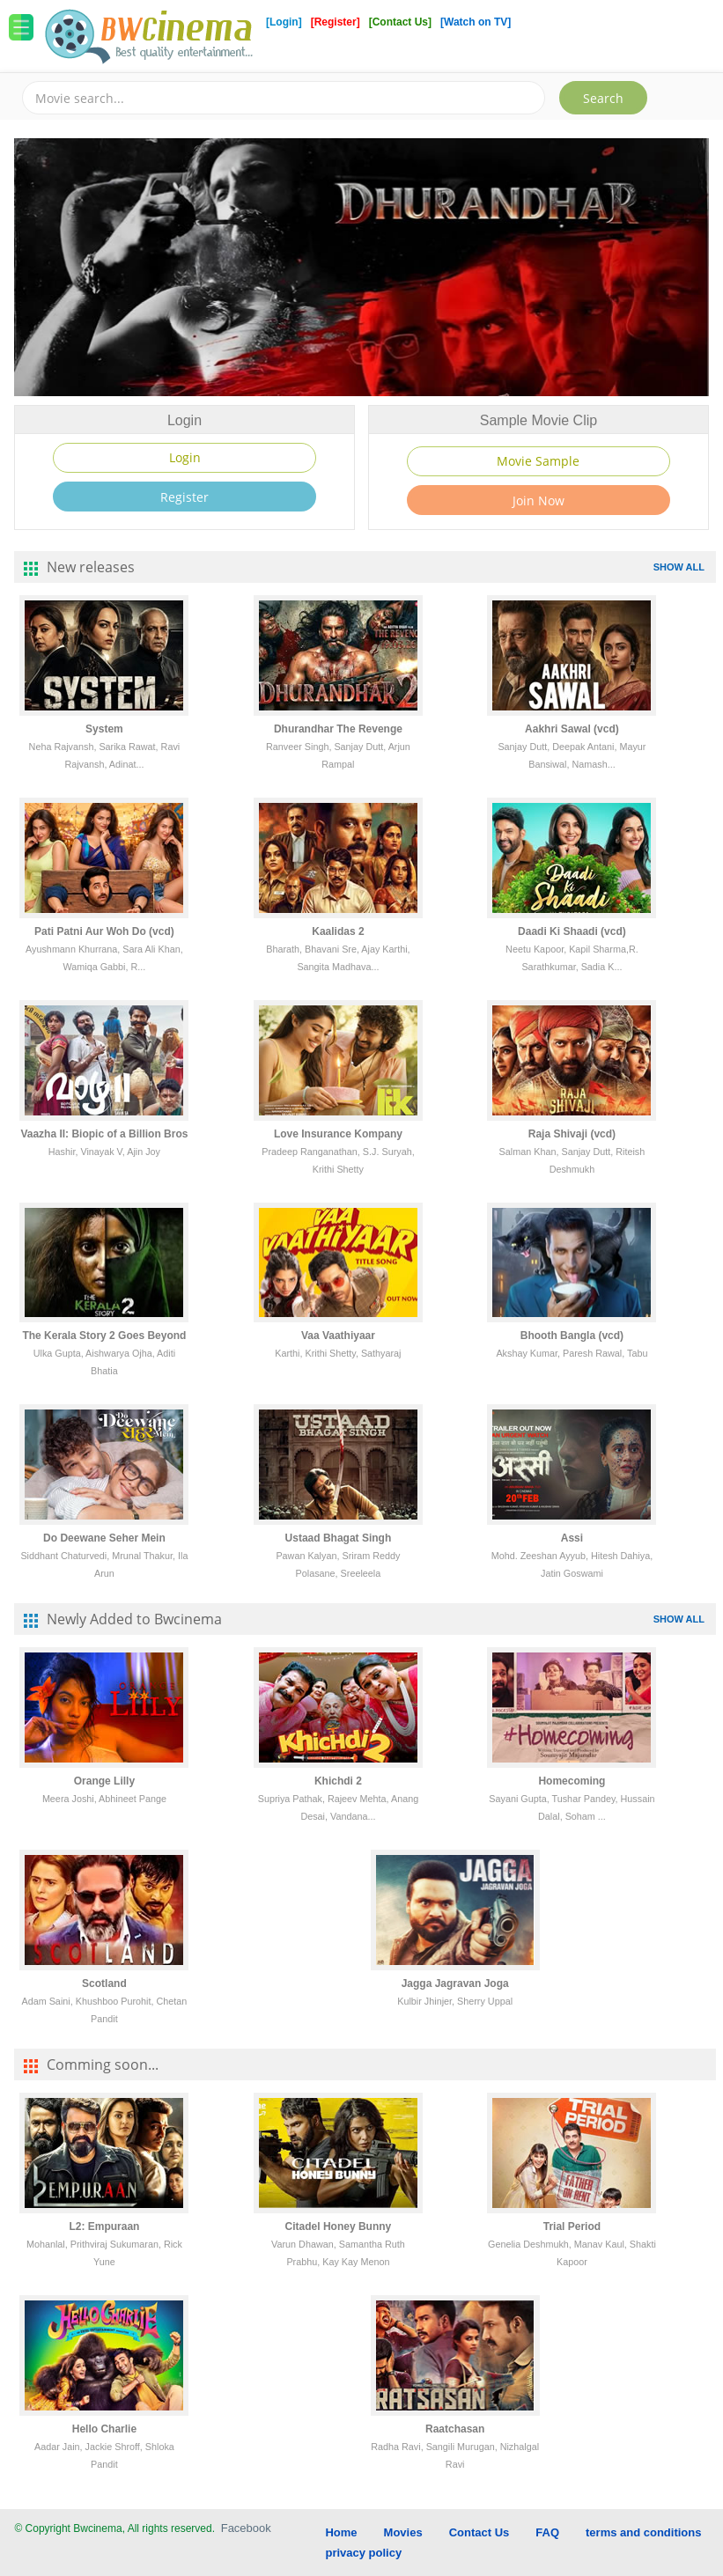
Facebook (246, 2528)
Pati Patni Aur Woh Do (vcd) (104, 931)
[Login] (284, 22)
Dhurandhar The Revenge (338, 729)
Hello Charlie (104, 2429)
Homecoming (571, 1781)
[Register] (337, 22)
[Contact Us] (402, 22)
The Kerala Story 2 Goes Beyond (104, 1335)
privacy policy (363, 2552)
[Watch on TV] (475, 22)
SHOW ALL (679, 567)
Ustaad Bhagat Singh (338, 1538)
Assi (572, 1538)
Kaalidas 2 (338, 931)
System (104, 729)
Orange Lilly (104, 1781)
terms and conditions (643, 2532)
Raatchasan (454, 2429)
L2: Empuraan (104, 2226)
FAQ (547, 2532)
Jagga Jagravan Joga (455, 1983)
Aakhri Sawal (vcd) (572, 729)
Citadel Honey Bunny (338, 2226)
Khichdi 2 (338, 1781)
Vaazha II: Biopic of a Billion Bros (104, 1134)
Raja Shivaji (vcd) (572, 1134)
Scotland (104, 1983)
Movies (403, 2532)
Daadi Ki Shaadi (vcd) (572, 931)
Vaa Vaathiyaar (338, 1335)
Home (341, 2532)
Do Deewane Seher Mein (104, 1538)
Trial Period (572, 2226)
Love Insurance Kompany (338, 1134)
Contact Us (479, 2532)
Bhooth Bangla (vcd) (571, 1335)
